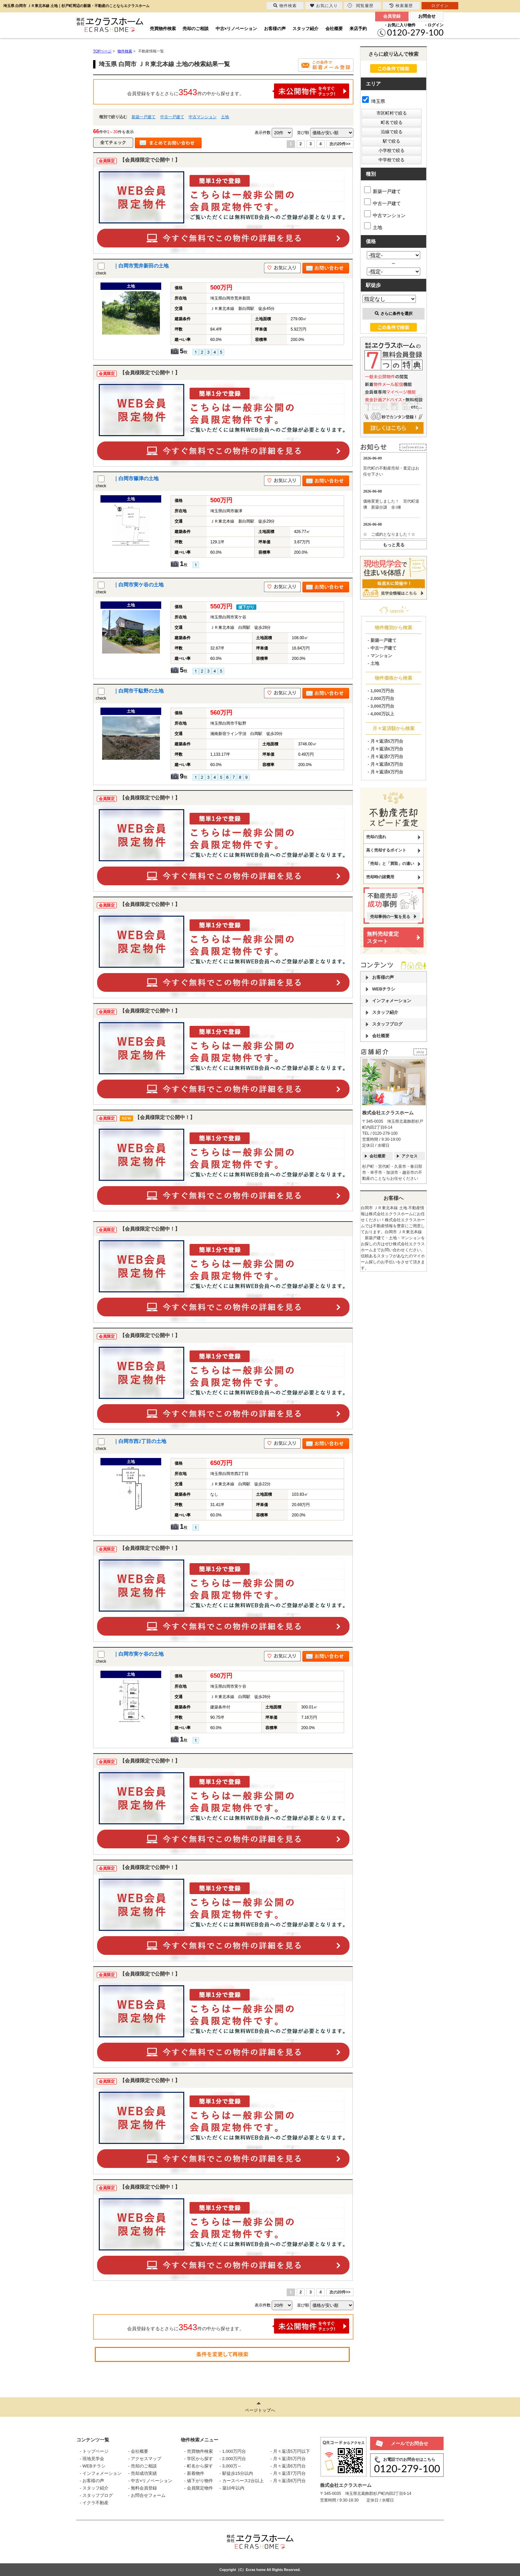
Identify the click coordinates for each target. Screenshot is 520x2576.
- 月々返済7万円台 (385, 756)
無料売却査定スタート (383, 937)
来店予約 (358, 28)
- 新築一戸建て (382, 640)
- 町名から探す (198, 2465)
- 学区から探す (198, 2458)
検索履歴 (401, 5)
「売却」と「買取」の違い (390, 863)
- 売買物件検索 (198, 2451)
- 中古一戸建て (382, 648)
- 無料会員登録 (142, 2488)
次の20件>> (339, 144)
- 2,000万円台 (381, 698)
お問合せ (427, 16)
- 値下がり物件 (198, 2480)
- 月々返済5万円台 (385, 741)
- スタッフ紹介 (94, 2488)
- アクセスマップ (144, 2458)
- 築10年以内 (232, 2488)
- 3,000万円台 (381, 706)
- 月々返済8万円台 (385, 764)
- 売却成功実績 (142, 2473)
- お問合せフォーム (147, 2495)
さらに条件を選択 (394, 313)
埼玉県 (373, 101)
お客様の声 (275, 28)
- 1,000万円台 (381, 690)
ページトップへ (260, 2410)
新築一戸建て (144, 117)
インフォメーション (391, 1000)
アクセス (410, 1156)
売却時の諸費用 (380, 877)
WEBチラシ (383, 988)
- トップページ (94, 2451)
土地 (225, 117)
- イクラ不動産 (94, 2502)
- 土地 (373, 663)
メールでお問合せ (409, 2443)
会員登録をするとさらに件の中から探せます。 (238, 91)
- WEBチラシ (92, 2465)
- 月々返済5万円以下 (290, 2451)
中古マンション (203, 117)
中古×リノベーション (236, 28)
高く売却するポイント (386, 850)
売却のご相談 (196, 28)
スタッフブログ (387, 1024)
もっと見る (394, 544)
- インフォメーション (100, 2473)
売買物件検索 (163, 28)
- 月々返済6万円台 (385, 748)
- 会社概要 (138, 2451)
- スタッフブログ (96, 2495)
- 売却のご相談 (142, 2465)
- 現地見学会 (92, 2458)
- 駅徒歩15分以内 (236, 2473)
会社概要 (334, 28)
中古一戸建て (172, 117)
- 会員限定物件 (198, 2488)
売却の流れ (376, 837)
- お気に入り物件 (400, 25)
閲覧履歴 (360, 5)
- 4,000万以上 (381, 713)
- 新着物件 (194, 2473)
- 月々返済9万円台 (385, 771)
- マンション (380, 655)
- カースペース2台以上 (242, 2480)
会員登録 (392, 16)
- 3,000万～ (231, 2465)
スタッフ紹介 (305, 28)
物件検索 (285, 5)
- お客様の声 (92, 2480)
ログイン (440, 5)
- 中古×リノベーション (150, 2480)
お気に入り (324, 5)
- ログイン (434, 25)
